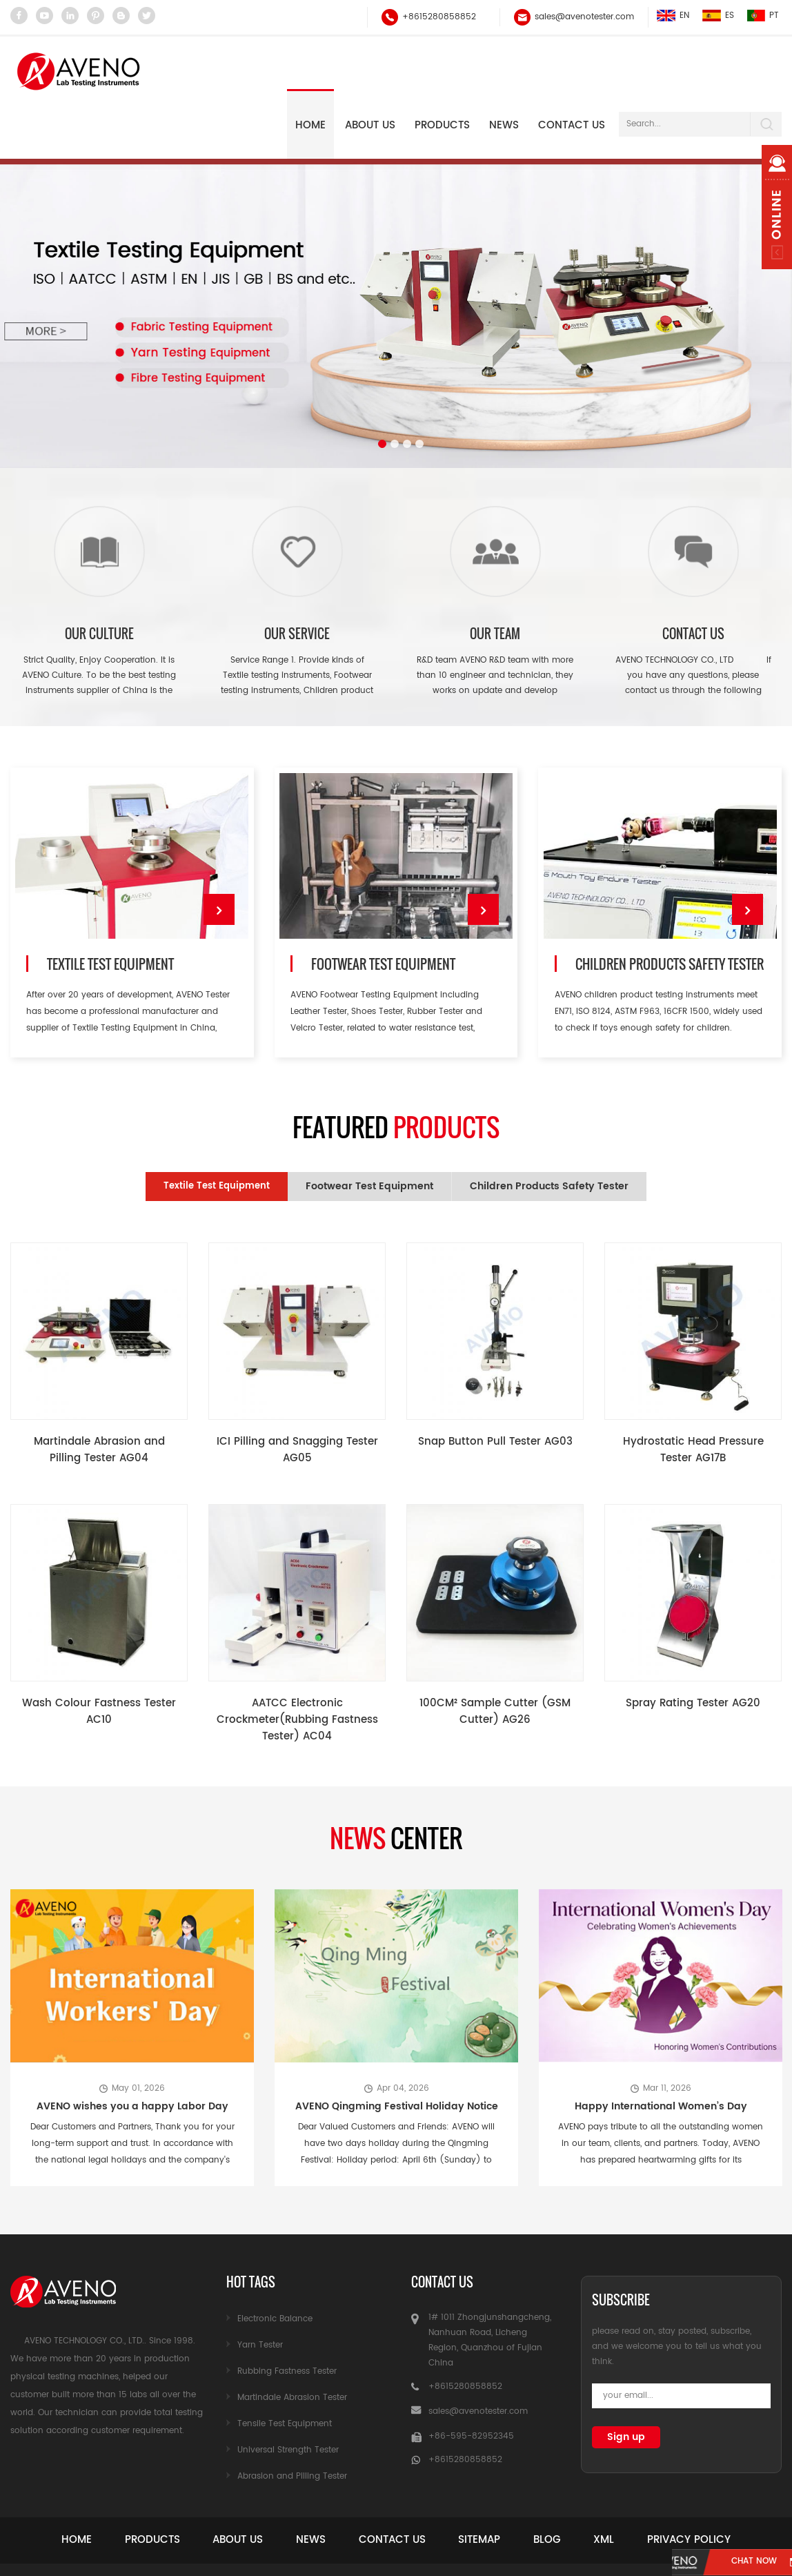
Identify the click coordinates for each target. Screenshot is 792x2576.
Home (310, 70)
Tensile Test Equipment (284, 2371)
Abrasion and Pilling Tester (292, 2423)
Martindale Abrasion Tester (292, 2345)
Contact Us (571, 70)
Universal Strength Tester (288, 2397)
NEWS (504, 70)
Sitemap (521, 2487)
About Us (370, 70)
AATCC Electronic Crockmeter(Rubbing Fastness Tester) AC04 (297, 1667)
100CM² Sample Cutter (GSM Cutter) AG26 (495, 1660)
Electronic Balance (275, 2266)
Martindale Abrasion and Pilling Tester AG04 (99, 1398)
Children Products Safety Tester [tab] (549, 1134)
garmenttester (577, 2555)
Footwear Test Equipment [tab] (369, 1134)
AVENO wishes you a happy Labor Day (132, 2054)
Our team (495, 579)
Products (442, 70)
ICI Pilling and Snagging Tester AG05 (297, 1398)
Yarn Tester (260, 2292)
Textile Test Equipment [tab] (217, 1133)
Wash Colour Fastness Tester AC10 (99, 1660)
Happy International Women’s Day (661, 2054)
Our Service (297, 579)
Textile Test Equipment (108, 916)
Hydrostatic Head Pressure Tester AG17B (693, 1398)
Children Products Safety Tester (669, 916)
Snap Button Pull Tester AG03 (495, 1389)
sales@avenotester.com (583, 16)
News (330, 2487)
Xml (668, 2487)
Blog (600, 2487)
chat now (718, 2563)
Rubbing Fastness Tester (287, 2318)
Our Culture (99, 579)
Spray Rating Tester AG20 (693, 1651)
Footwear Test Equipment (381, 916)
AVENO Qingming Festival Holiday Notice (396, 2054)
